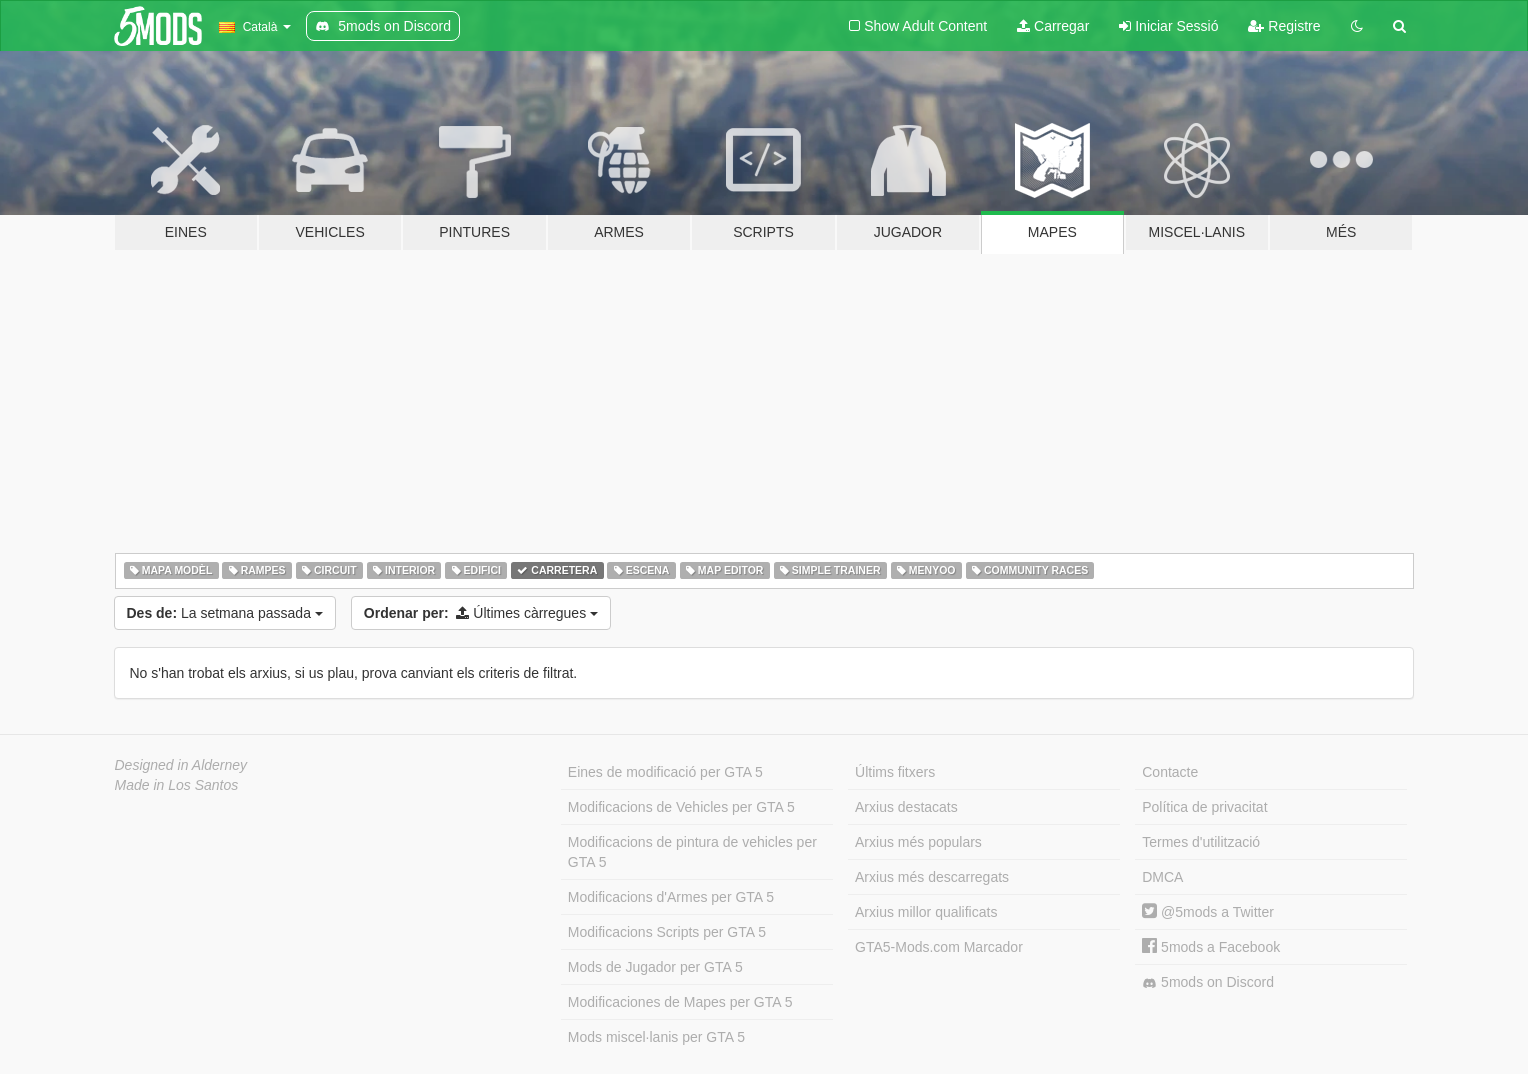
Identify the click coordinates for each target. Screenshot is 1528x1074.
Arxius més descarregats (932, 877)
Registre (1284, 26)
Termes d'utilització (1201, 842)
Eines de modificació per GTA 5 (665, 772)
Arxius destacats (906, 807)
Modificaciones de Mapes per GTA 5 (680, 1002)
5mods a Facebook (1211, 947)
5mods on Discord (1208, 982)
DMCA (1162, 877)
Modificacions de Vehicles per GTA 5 (681, 807)
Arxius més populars (918, 842)
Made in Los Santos (177, 785)
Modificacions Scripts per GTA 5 (667, 932)
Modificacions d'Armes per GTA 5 (671, 897)
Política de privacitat (1204, 807)
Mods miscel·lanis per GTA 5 (656, 1037)
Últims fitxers (895, 772)
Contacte (1170, 772)
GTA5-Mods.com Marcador (939, 947)
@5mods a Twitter (1208, 912)
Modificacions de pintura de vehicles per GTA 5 (692, 852)
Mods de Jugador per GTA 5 (655, 967)
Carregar (1053, 26)
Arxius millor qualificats (926, 912)
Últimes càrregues (481, 613)
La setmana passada (225, 613)
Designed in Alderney (181, 765)
